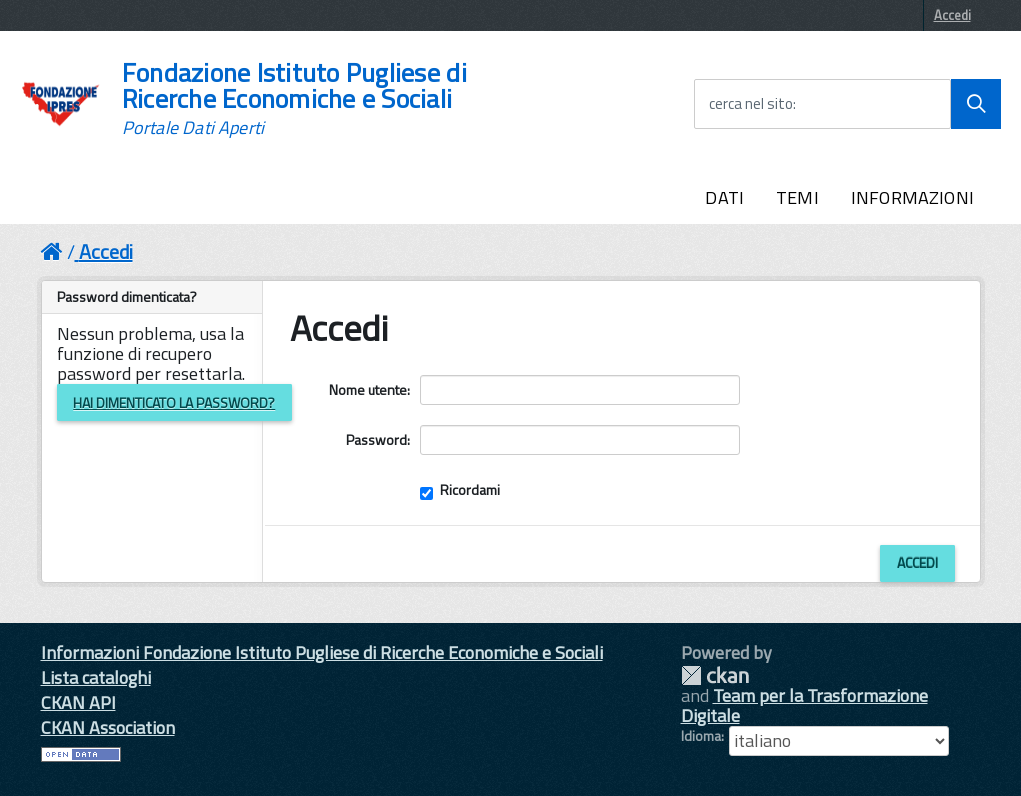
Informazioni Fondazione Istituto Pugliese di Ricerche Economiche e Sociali (322, 652)
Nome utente (368, 389)
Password (376, 439)
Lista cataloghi (96, 677)
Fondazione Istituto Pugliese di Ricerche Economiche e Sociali (294, 99)
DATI (724, 197)
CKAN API (78, 702)
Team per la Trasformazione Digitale (804, 705)
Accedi (952, 15)
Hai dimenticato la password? (174, 402)
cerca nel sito (751, 104)
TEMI (797, 197)
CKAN (715, 675)
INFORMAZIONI (912, 197)
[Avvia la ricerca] (976, 104)
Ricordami (460, 489)
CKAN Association (108, 727)
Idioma (701, 736)
